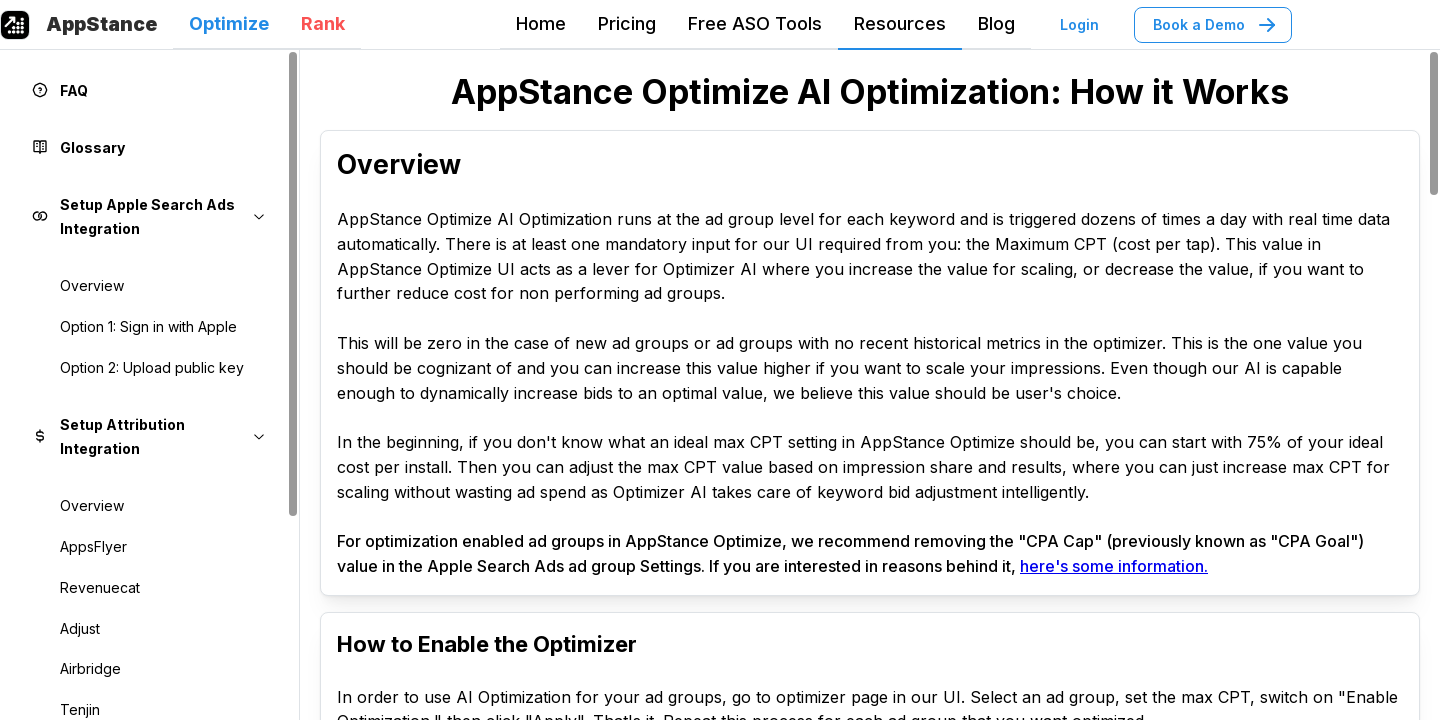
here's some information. (1114, 566)
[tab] (229, 25)
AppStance (101, 24)
